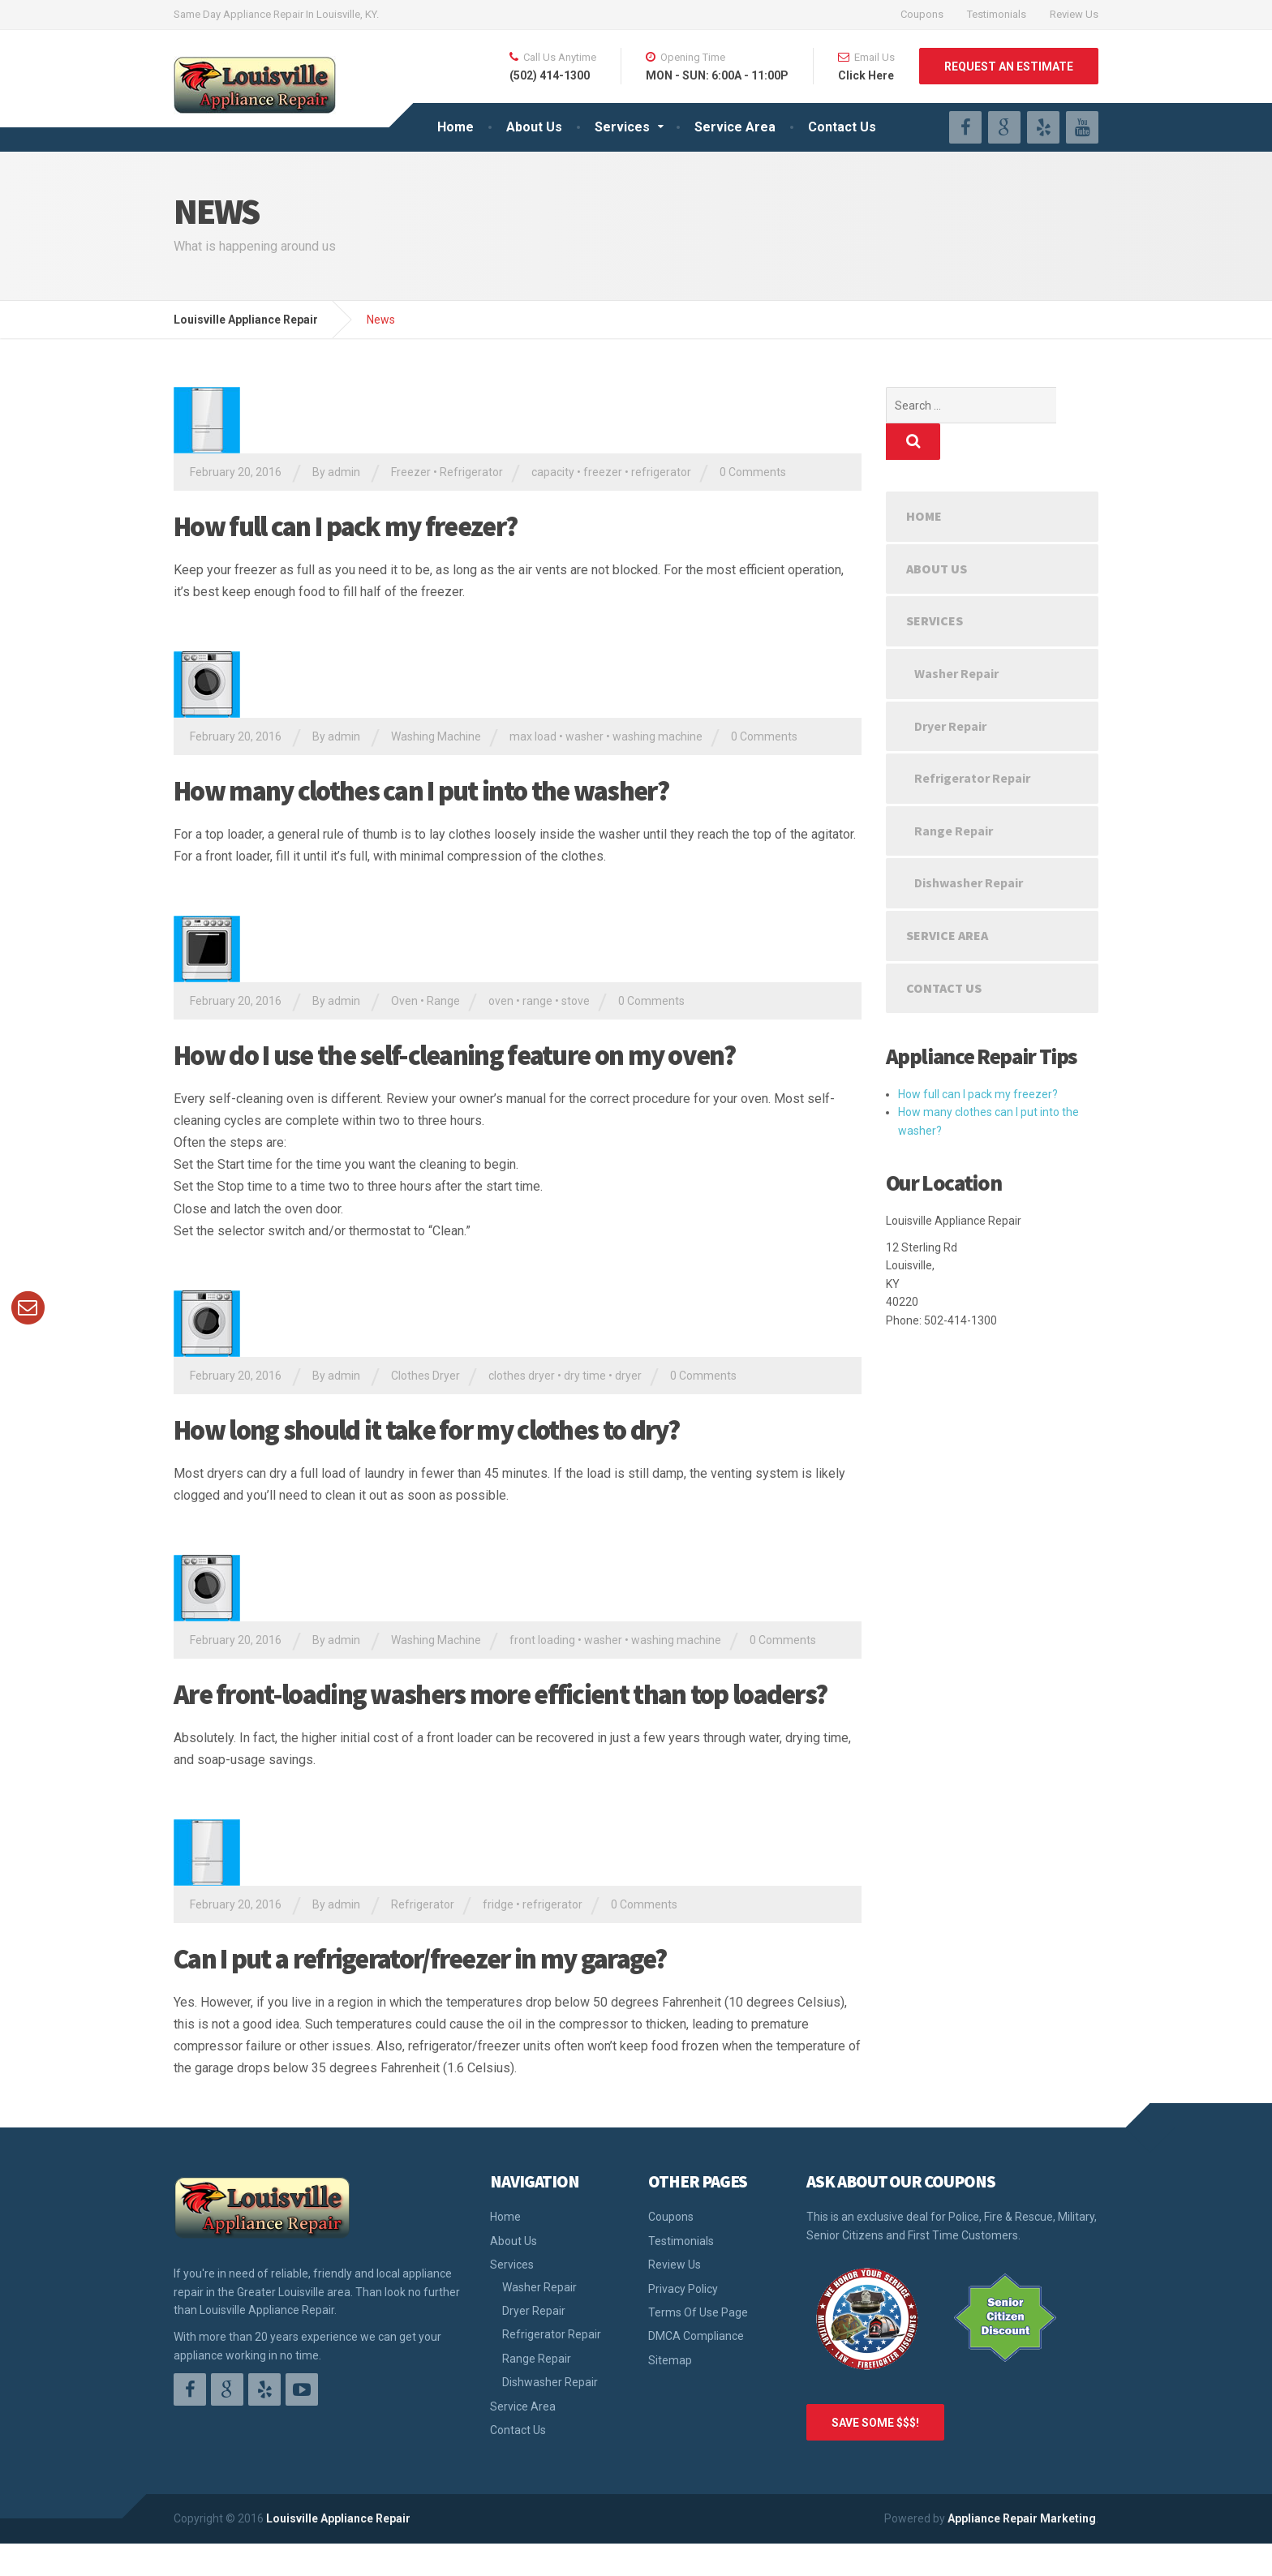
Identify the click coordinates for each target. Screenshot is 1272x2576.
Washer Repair (956, 637)
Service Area (735, 127)
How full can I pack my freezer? (345, 526)
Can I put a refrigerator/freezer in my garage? (420, 1959)
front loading (542, 1640)
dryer (628, 1375)
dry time (585, 1375)
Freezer (411, 472)
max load (532, 736)
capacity (552, 472)
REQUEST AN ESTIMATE (1008, 66)
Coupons (921, 14)
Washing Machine (436, 736)
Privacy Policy (683, 2288)
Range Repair (953, 794)
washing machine (657, 736)
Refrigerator (471, 472)
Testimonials (996, 14)
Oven (404, 1000)
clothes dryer (521, 1375)
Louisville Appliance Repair (338, 2518)
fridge (498, 1904)
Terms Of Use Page (698, 2312)
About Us (534, 127)
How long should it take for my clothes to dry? (427, 1430)
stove (575, 1000)
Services (622, 127)
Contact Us (842, 127)
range (537, 1000)
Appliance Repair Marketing (1022, 2518)
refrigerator (661, 472)
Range (443, 1000)
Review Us (1074, 14)
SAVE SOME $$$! (875, 2422)
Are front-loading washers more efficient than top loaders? (500, 1694)
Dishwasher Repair (968, 846)
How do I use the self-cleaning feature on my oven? (454, 1055)
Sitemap (670, 2360)
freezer (602, 472)
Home (455, 127)
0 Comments (753, 472)
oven (501, 1000)
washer (584, 736)
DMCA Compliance (696, 2335)
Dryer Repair (950, 689)
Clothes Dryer (425, 1375)
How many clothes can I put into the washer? (421, 791)
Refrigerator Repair (972, 741)
